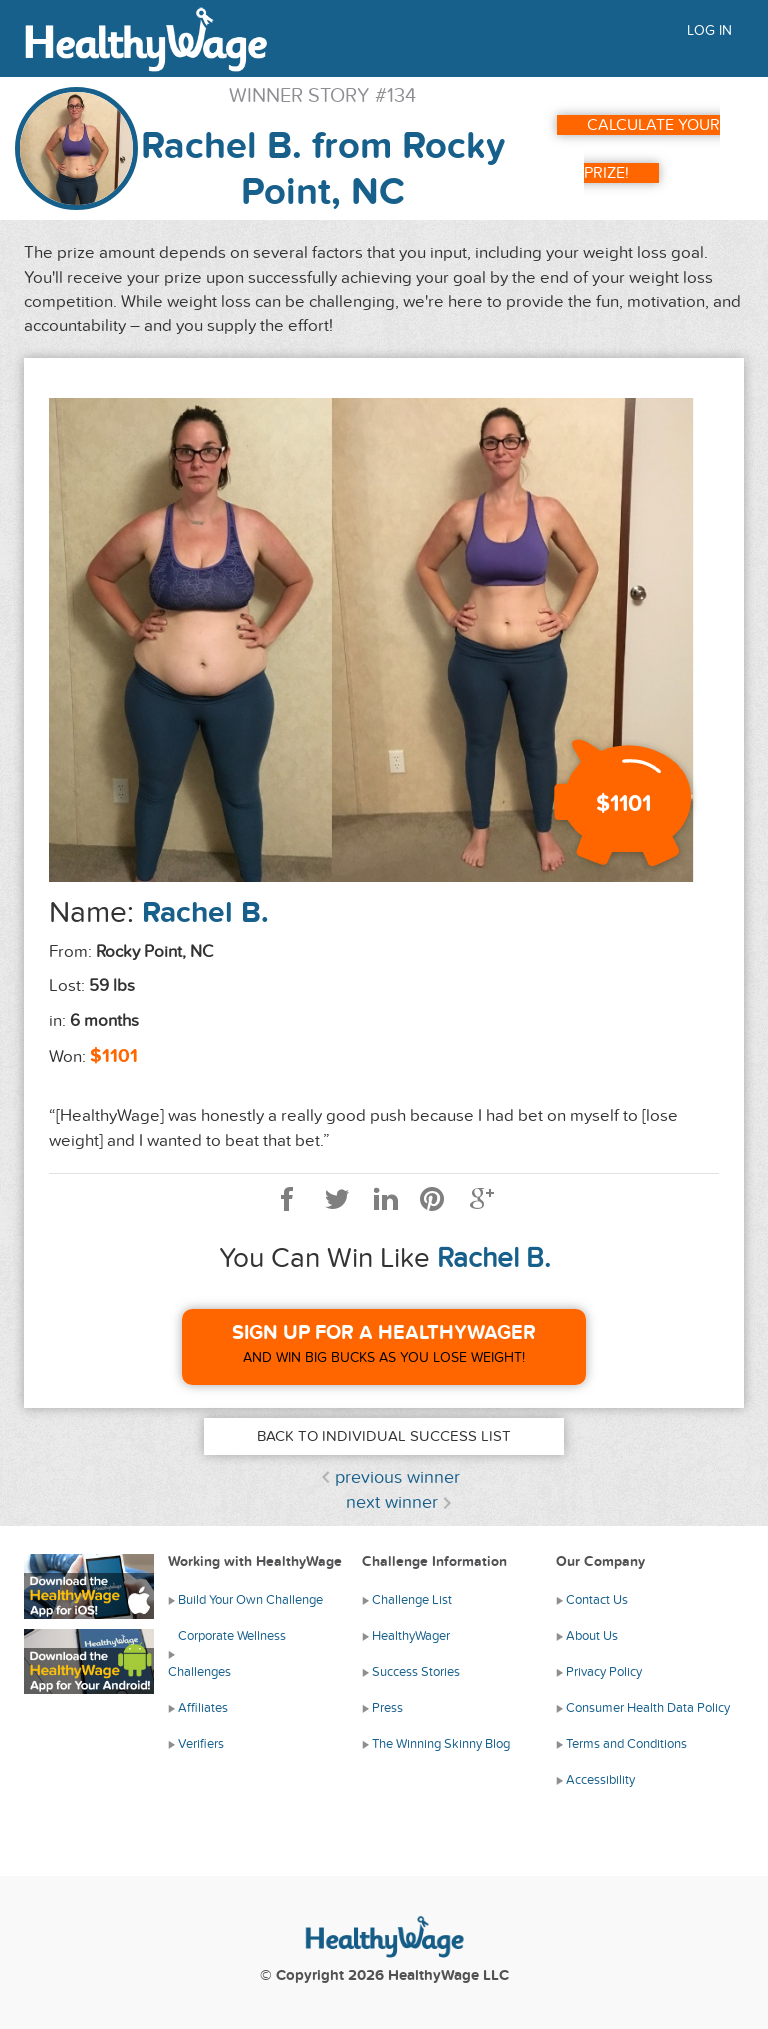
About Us (592, 1636)
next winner (392, 1502)
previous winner (397, 1477)
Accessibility (600, 1780)
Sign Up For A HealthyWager (384, 1333)
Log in (709, 30)
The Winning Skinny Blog (441, 1744)
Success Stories (416, 1672)
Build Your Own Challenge (250, 1600)
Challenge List (412, 1600)
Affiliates (203, 1708)
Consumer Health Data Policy (648, 1708)
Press (387, 1708)
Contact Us (597, 1600)
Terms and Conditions (626, 1744)
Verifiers (201, 1744)
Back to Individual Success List (384, 1436)
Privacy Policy (604, 1672)
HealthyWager (411, 1636)
